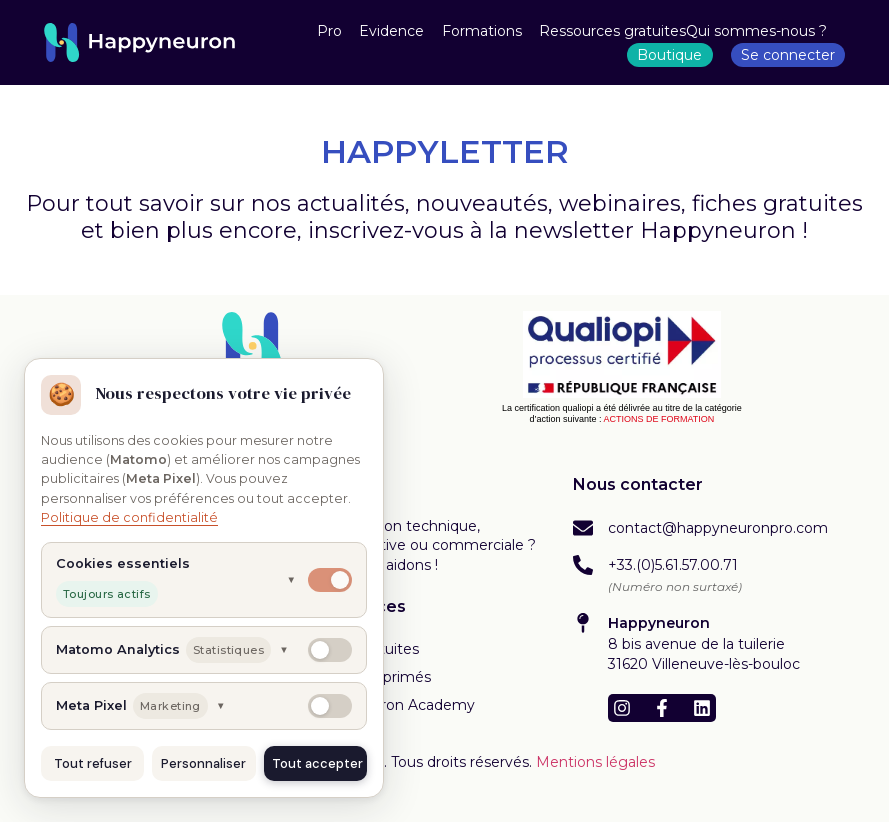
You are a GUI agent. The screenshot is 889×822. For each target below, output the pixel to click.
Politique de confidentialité (129, 517)
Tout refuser (93, 763)
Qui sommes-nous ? (756, 31)
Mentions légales (595, 762)
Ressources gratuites (612, 31)
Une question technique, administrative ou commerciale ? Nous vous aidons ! (422, 545)
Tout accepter (317, 763)
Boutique (669, 55)
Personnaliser (203, 763)
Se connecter (788, 55)
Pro (329, 31)
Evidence (391, 31)
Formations (482, 31)
